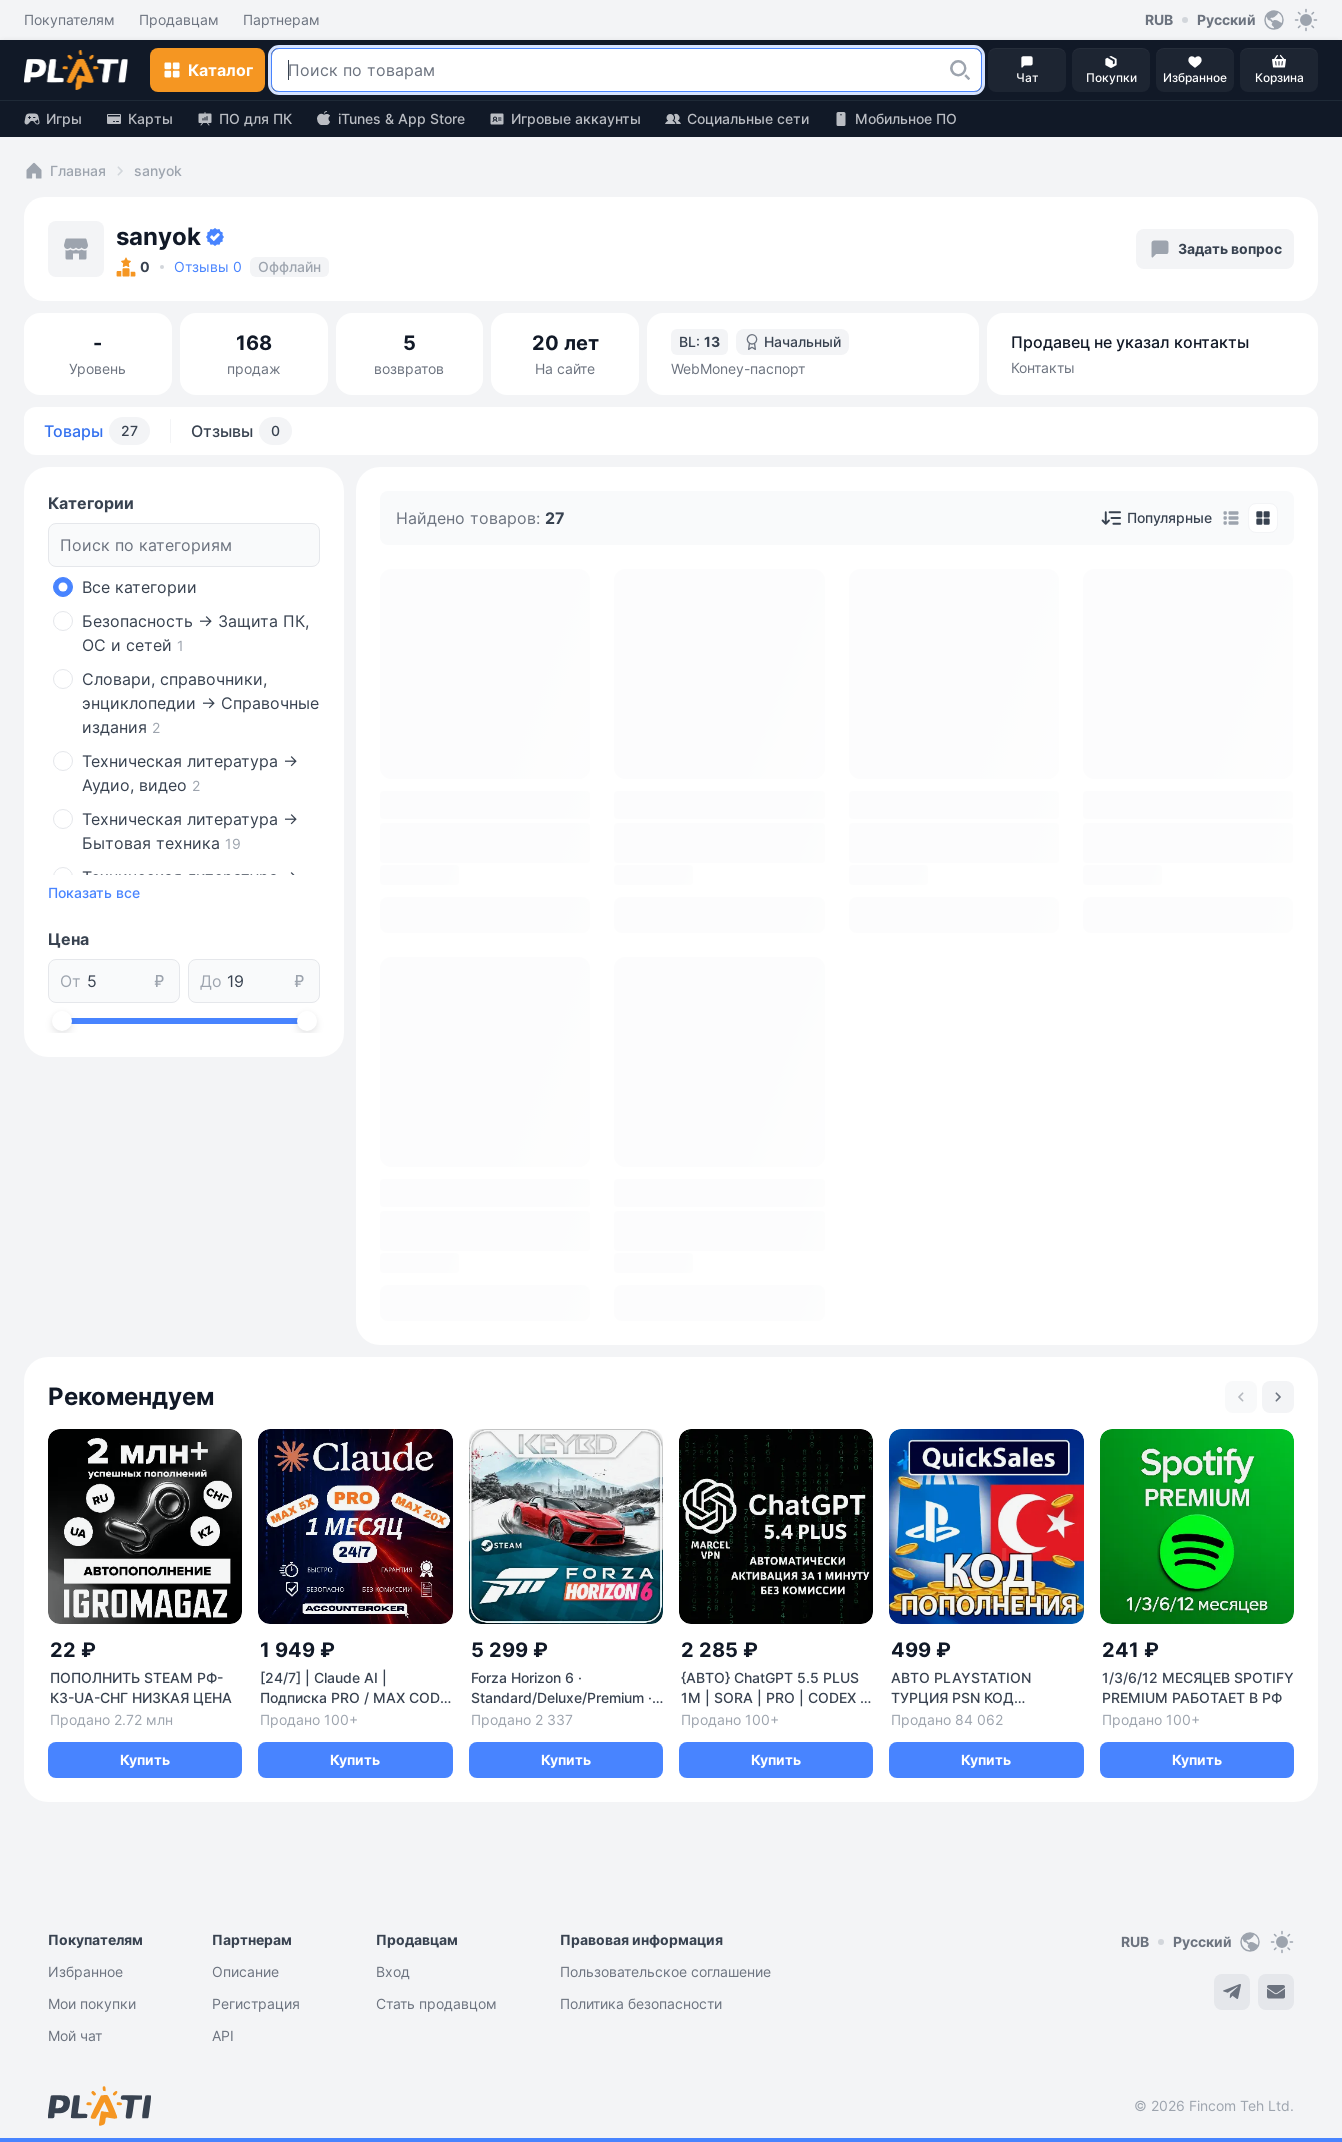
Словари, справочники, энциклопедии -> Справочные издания (200, 703)
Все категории (139, 587)
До (211, 981)
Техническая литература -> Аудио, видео (190, 773)
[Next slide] (1278, 1397)
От (70, 981)
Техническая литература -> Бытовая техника (190, 831)
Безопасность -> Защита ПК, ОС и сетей (195, 633)
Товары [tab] (97, 431)
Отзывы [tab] (241, 431)
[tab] (1231, 518)
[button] (960, 70)
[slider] (62, 1021)
